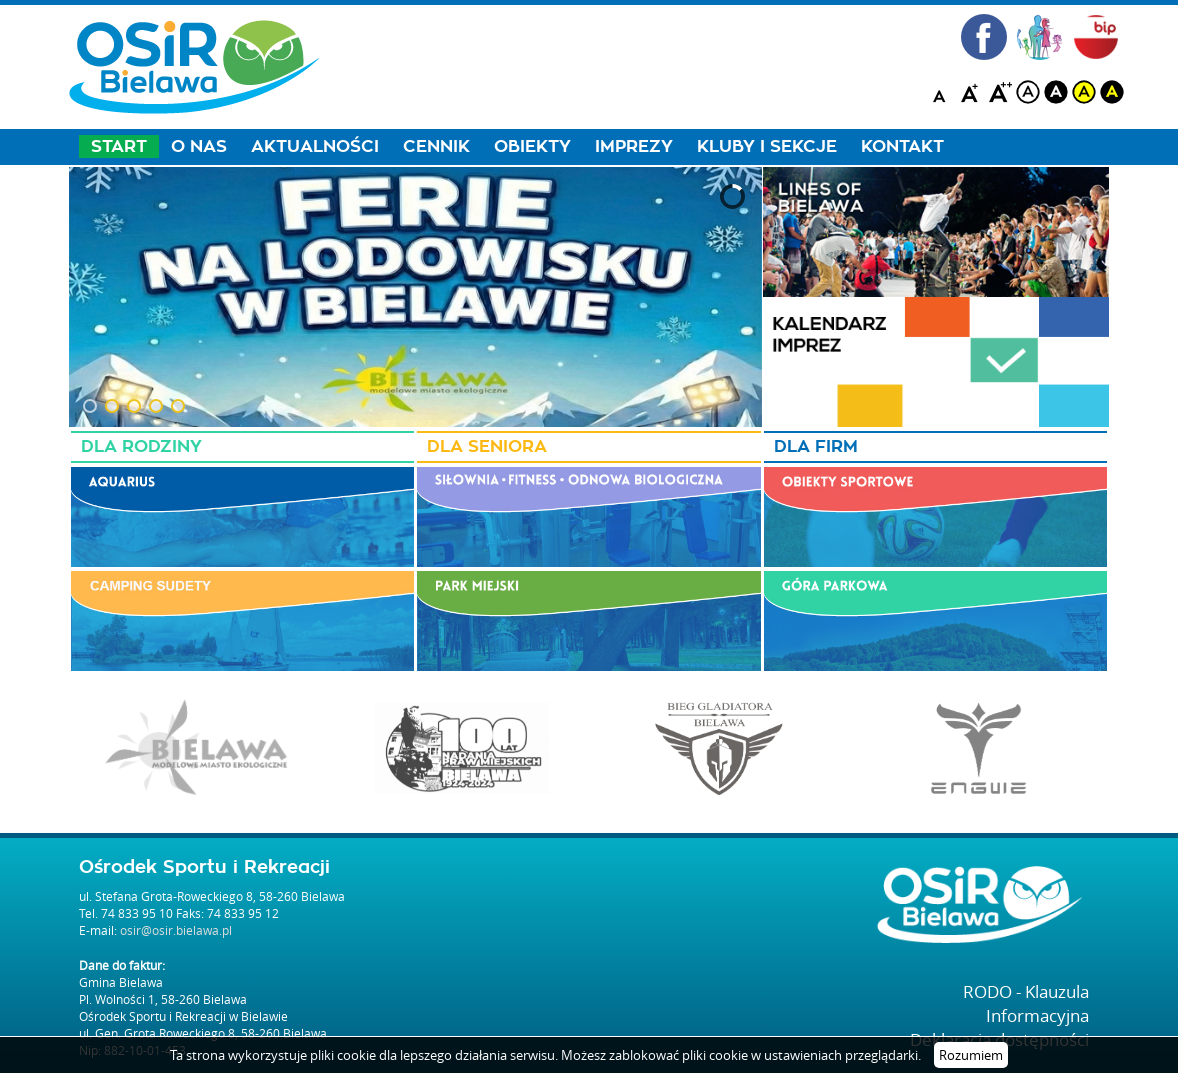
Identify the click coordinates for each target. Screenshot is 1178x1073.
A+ (972, 92)
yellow (1084, 92)
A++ (1000, 92)
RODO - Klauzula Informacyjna (1026, 1003)
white (1028, 92)
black (1056, 92)
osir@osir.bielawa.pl (176, 930)
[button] (90, 406)
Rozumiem (971, 1055)
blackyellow (1112, 92)
